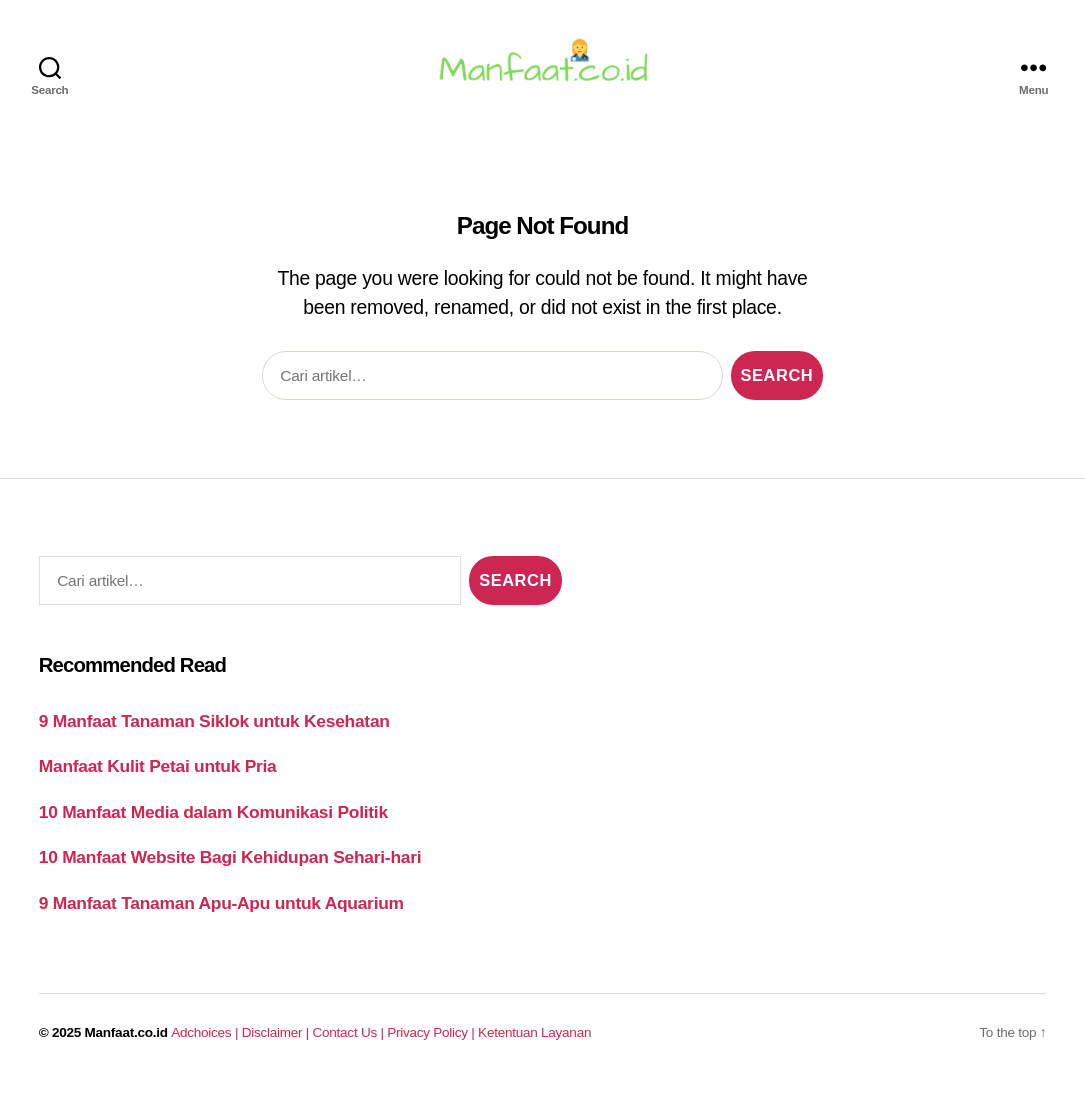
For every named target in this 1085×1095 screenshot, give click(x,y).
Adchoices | (206, 1041)
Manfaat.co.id (126, 1041)
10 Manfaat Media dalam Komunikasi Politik (213, 821)
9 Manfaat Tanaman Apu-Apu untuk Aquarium (221, 912)
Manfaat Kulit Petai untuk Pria (158, 775)
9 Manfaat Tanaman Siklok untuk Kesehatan (214, 730)
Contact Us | (350, 1041)
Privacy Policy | (432, 1041)
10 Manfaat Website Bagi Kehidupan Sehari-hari (230, 866)
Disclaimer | (277, 1041)
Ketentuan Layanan (534, 1041)
